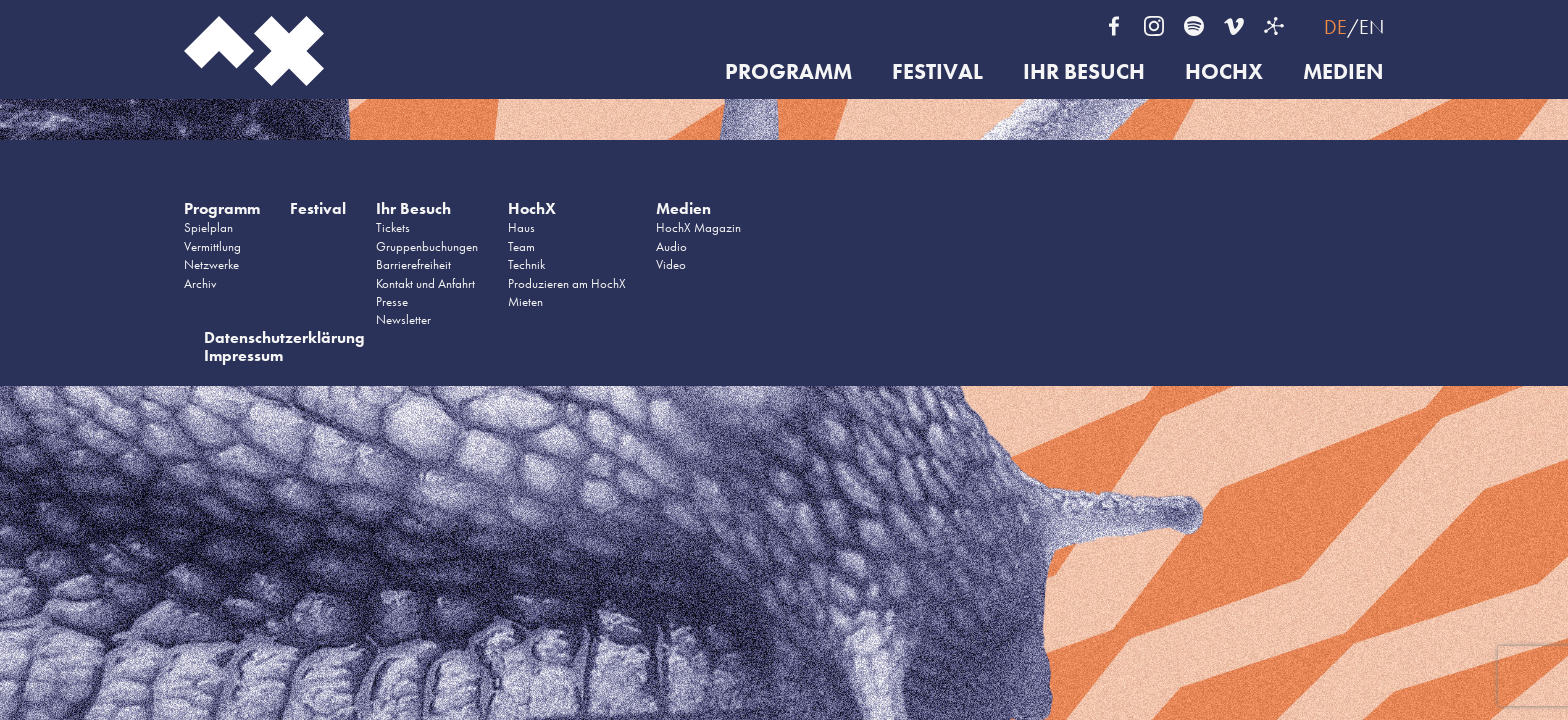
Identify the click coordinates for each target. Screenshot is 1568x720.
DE (1335, 27)
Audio (671, 246)
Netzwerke (211, 264)
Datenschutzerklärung (284, 337)
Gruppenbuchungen (427, 246)
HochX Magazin (698, 227)
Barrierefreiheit (413, 264)
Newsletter (403, 319)
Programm (788, 72)
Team (521, 246)
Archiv (200, 283)
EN (1371, 27)
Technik (526, 264)
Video (671, 264)
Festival (937, 72)
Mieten (525, 301)
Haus (521, 227)
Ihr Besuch (1084, 72)
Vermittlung (212, 246)
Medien (1343, 72)
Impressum (243, 355)
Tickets (393, 227)
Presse (392, 301)
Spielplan (208, 227)
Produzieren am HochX (567, 283)
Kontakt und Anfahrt (425, 283)
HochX (1224, 72)
